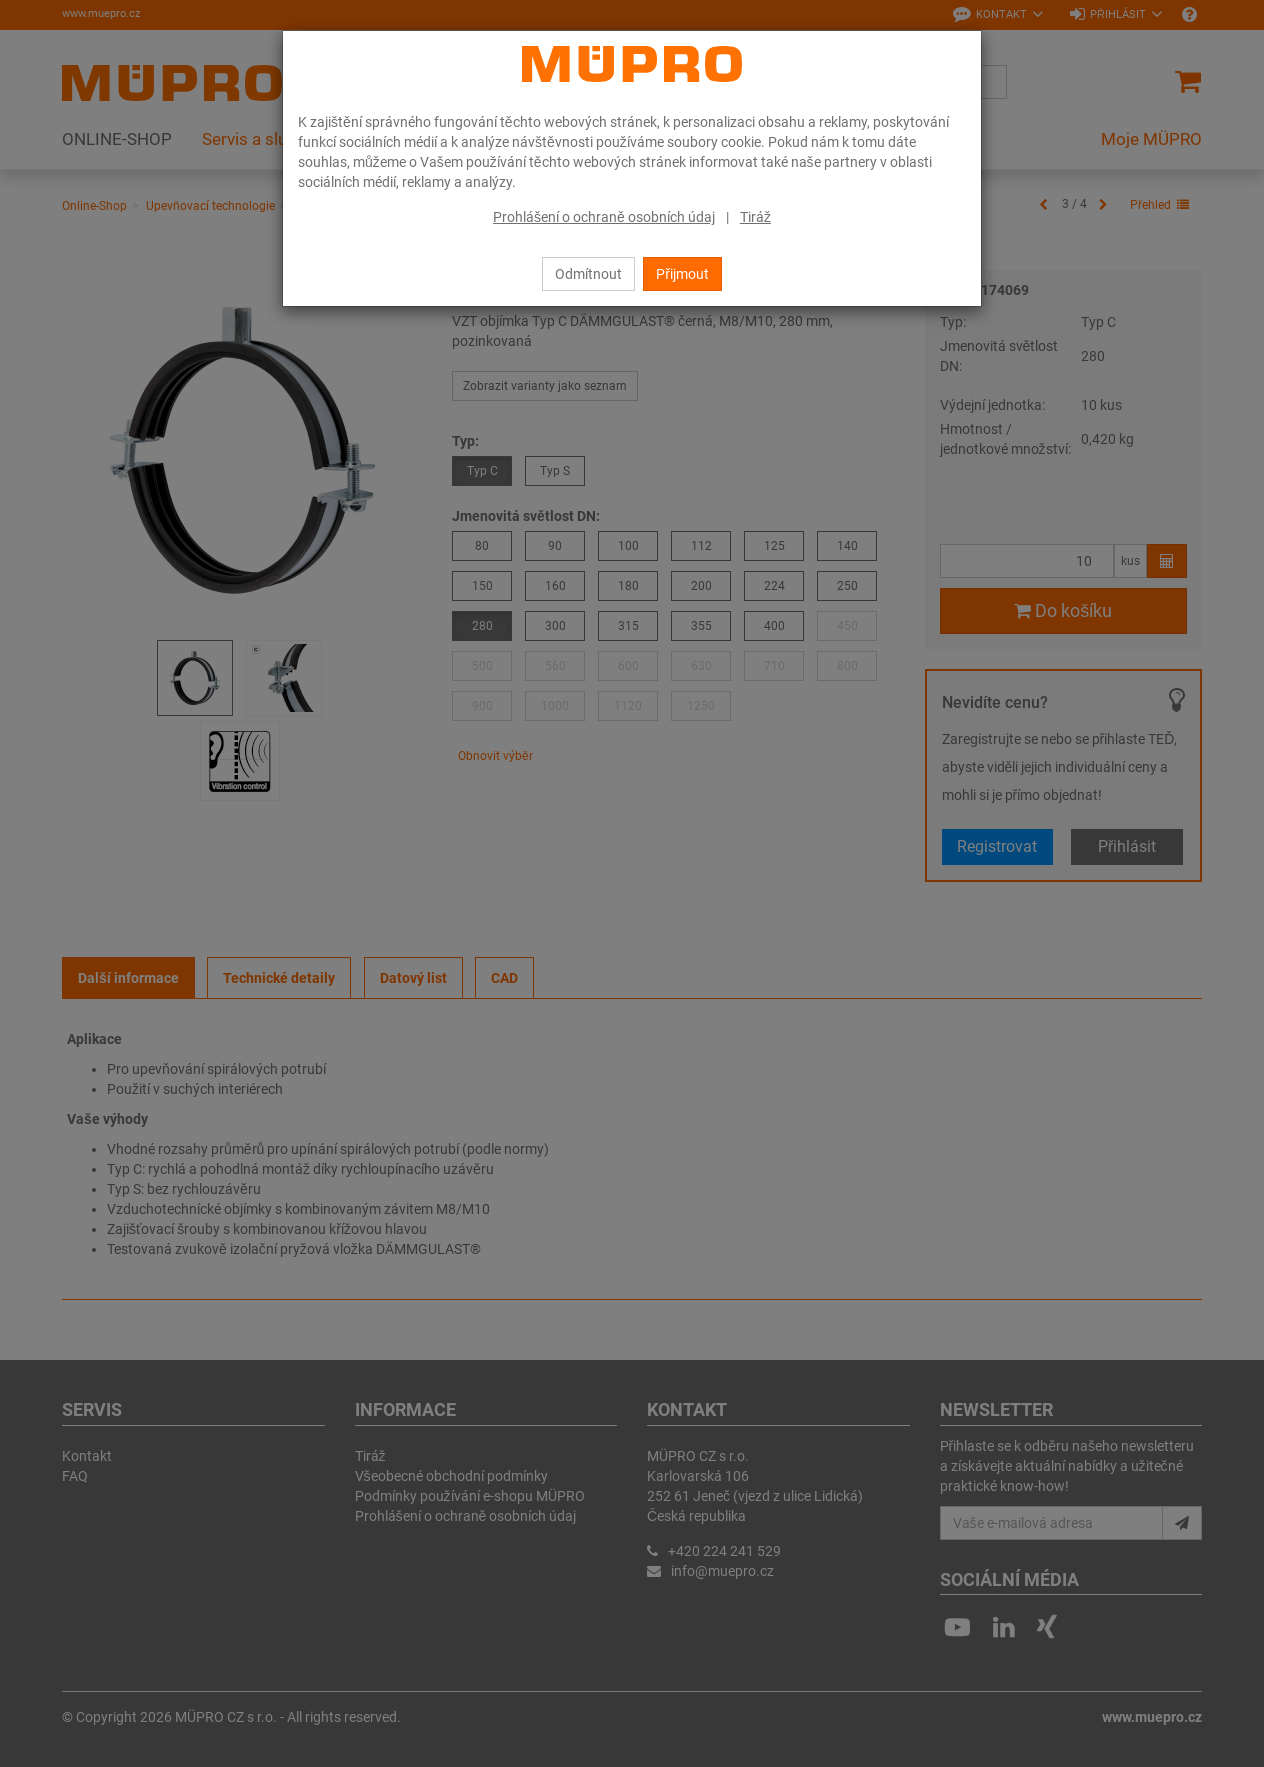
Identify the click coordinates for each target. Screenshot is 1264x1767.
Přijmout (682, 274)
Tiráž (755, 217)
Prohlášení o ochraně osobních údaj (604, 217)
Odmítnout (588, 274)
